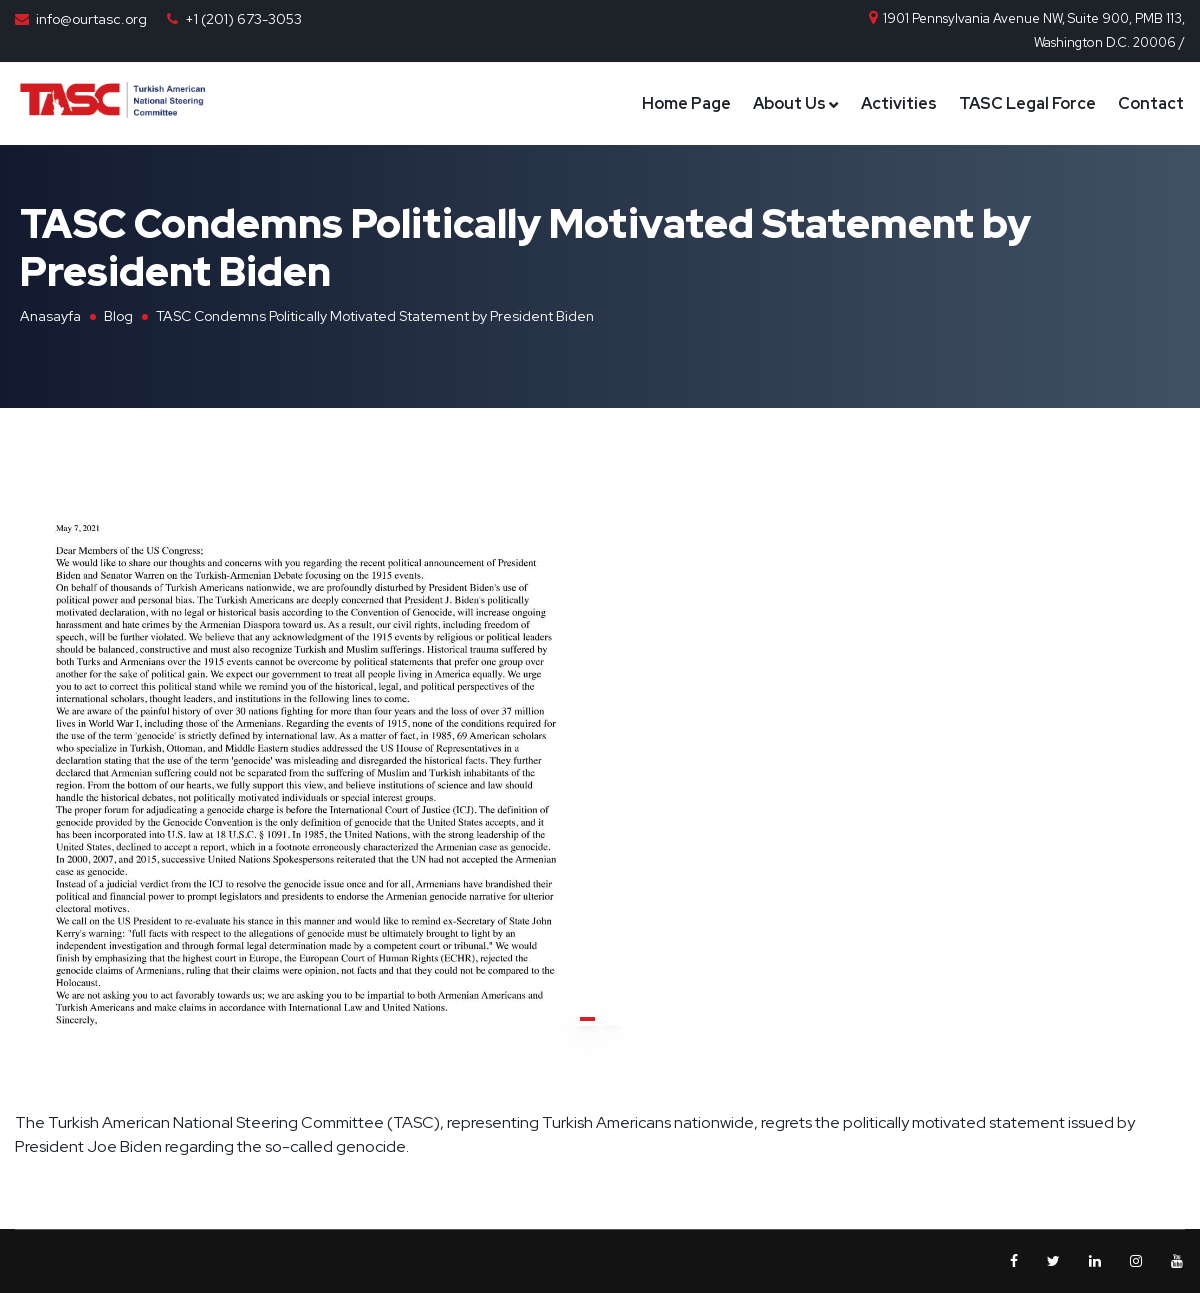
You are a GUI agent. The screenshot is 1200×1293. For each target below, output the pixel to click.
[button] (587, 1019)
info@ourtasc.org (91, 19)
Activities (899, 103)
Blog (118, 316)
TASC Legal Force (1027, 103)
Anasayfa (50, 316)
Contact (1151, 103)
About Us (789, 103)
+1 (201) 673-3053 (243, 19)
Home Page (686, 103)
